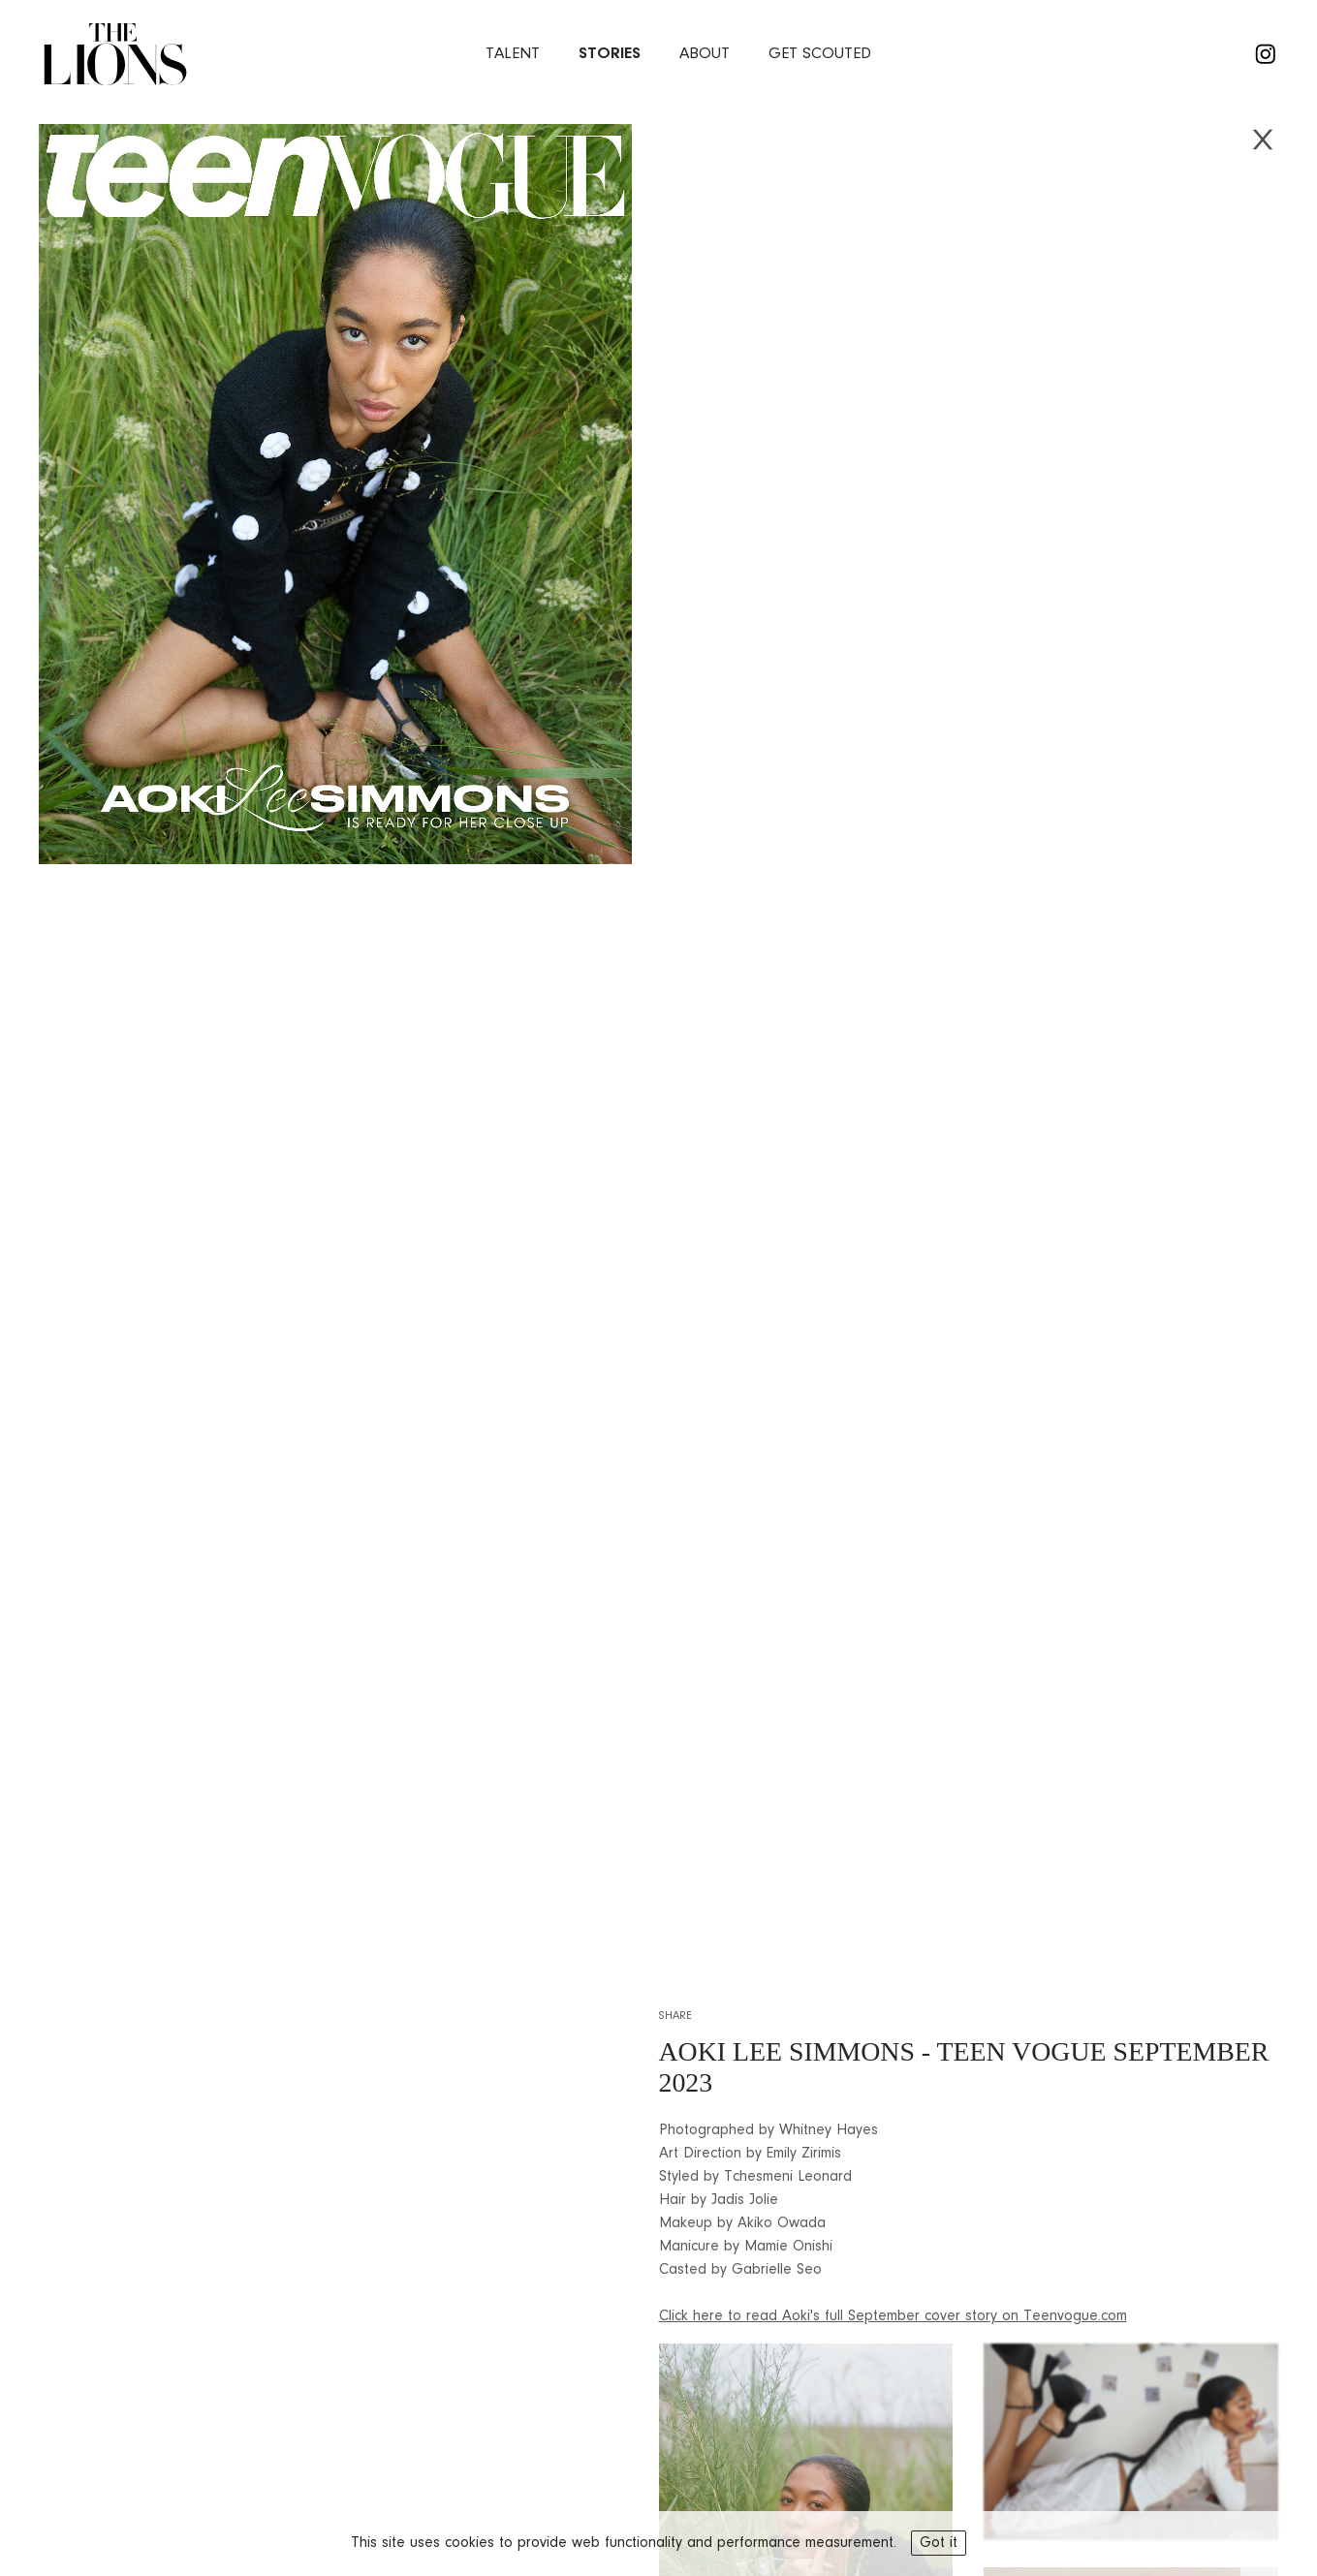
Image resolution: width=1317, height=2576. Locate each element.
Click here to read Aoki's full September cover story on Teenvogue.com (893, 2316)
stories (610, 54)
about (704, 54)
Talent (513, 54)
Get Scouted (819, 54)
